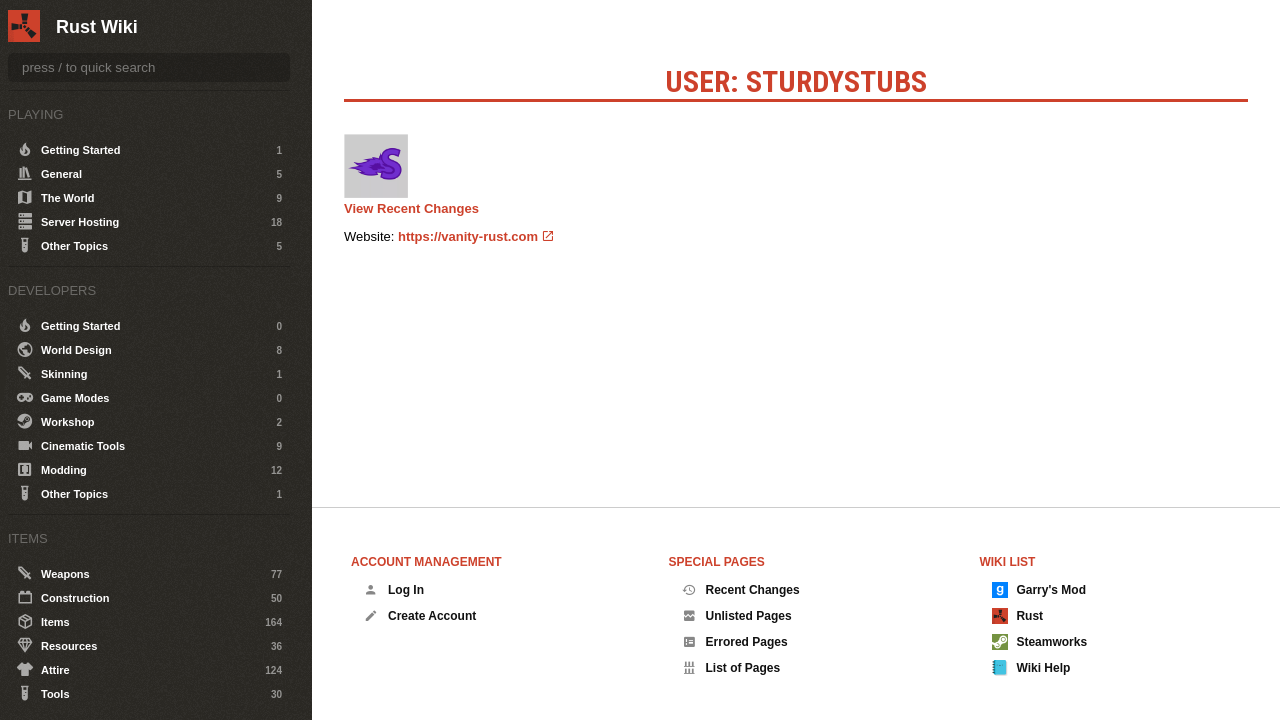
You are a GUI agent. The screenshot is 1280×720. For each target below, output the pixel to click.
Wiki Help (1031, 668)
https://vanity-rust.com (468, 236)
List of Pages (731, 668)
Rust (1017, 616)
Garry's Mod (1039, 590)
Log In (394, 590)
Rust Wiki (97, 27)
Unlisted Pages (737, 616)
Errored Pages (735, 642)
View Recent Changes (411, 208)
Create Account (420, 616)
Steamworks (1039, 642)
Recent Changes (741, 590)
